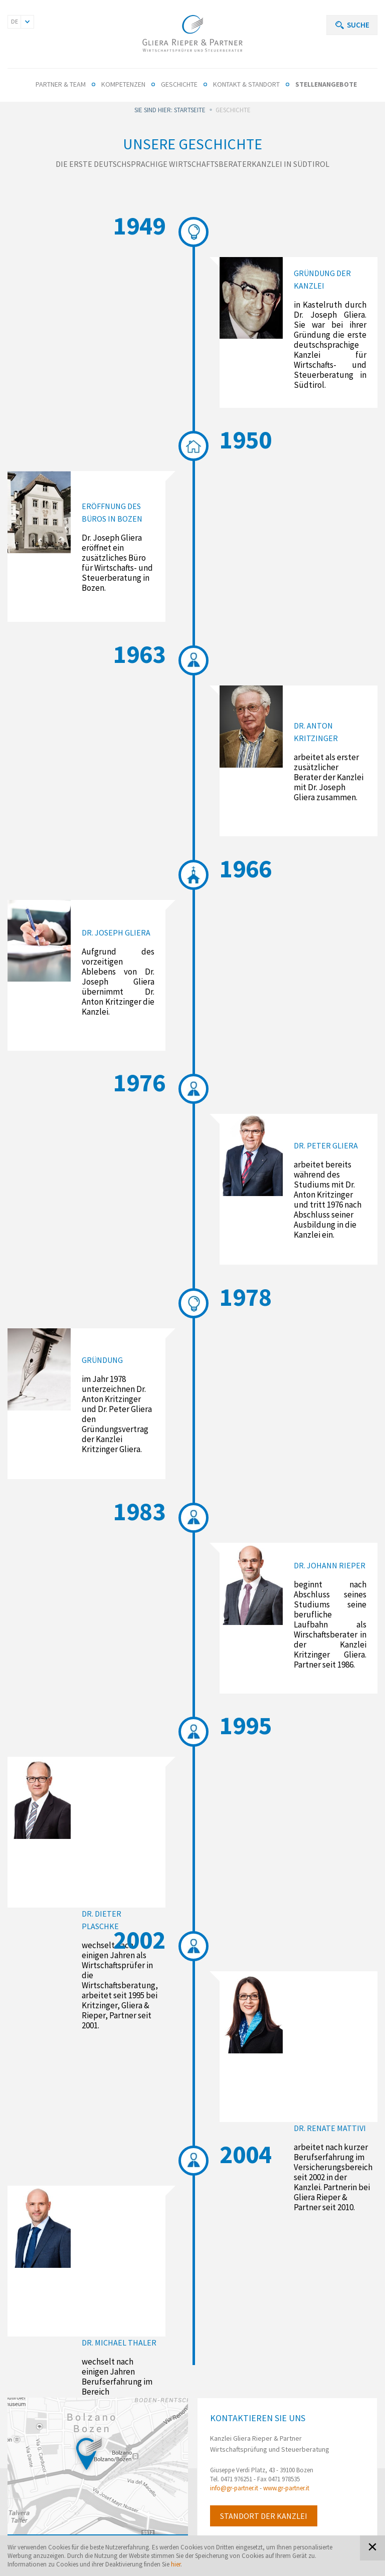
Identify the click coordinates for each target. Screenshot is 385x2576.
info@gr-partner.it (234, 2488)
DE (14, 21)
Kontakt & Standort (246, 84)
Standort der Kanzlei (263, 2516)
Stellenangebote (326, 84)
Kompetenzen (123, 84)
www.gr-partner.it (286, 2488)
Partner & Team (61, 84)
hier (175, 2564)
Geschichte (179, 84)
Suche (358, 25)
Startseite (190, 110)
